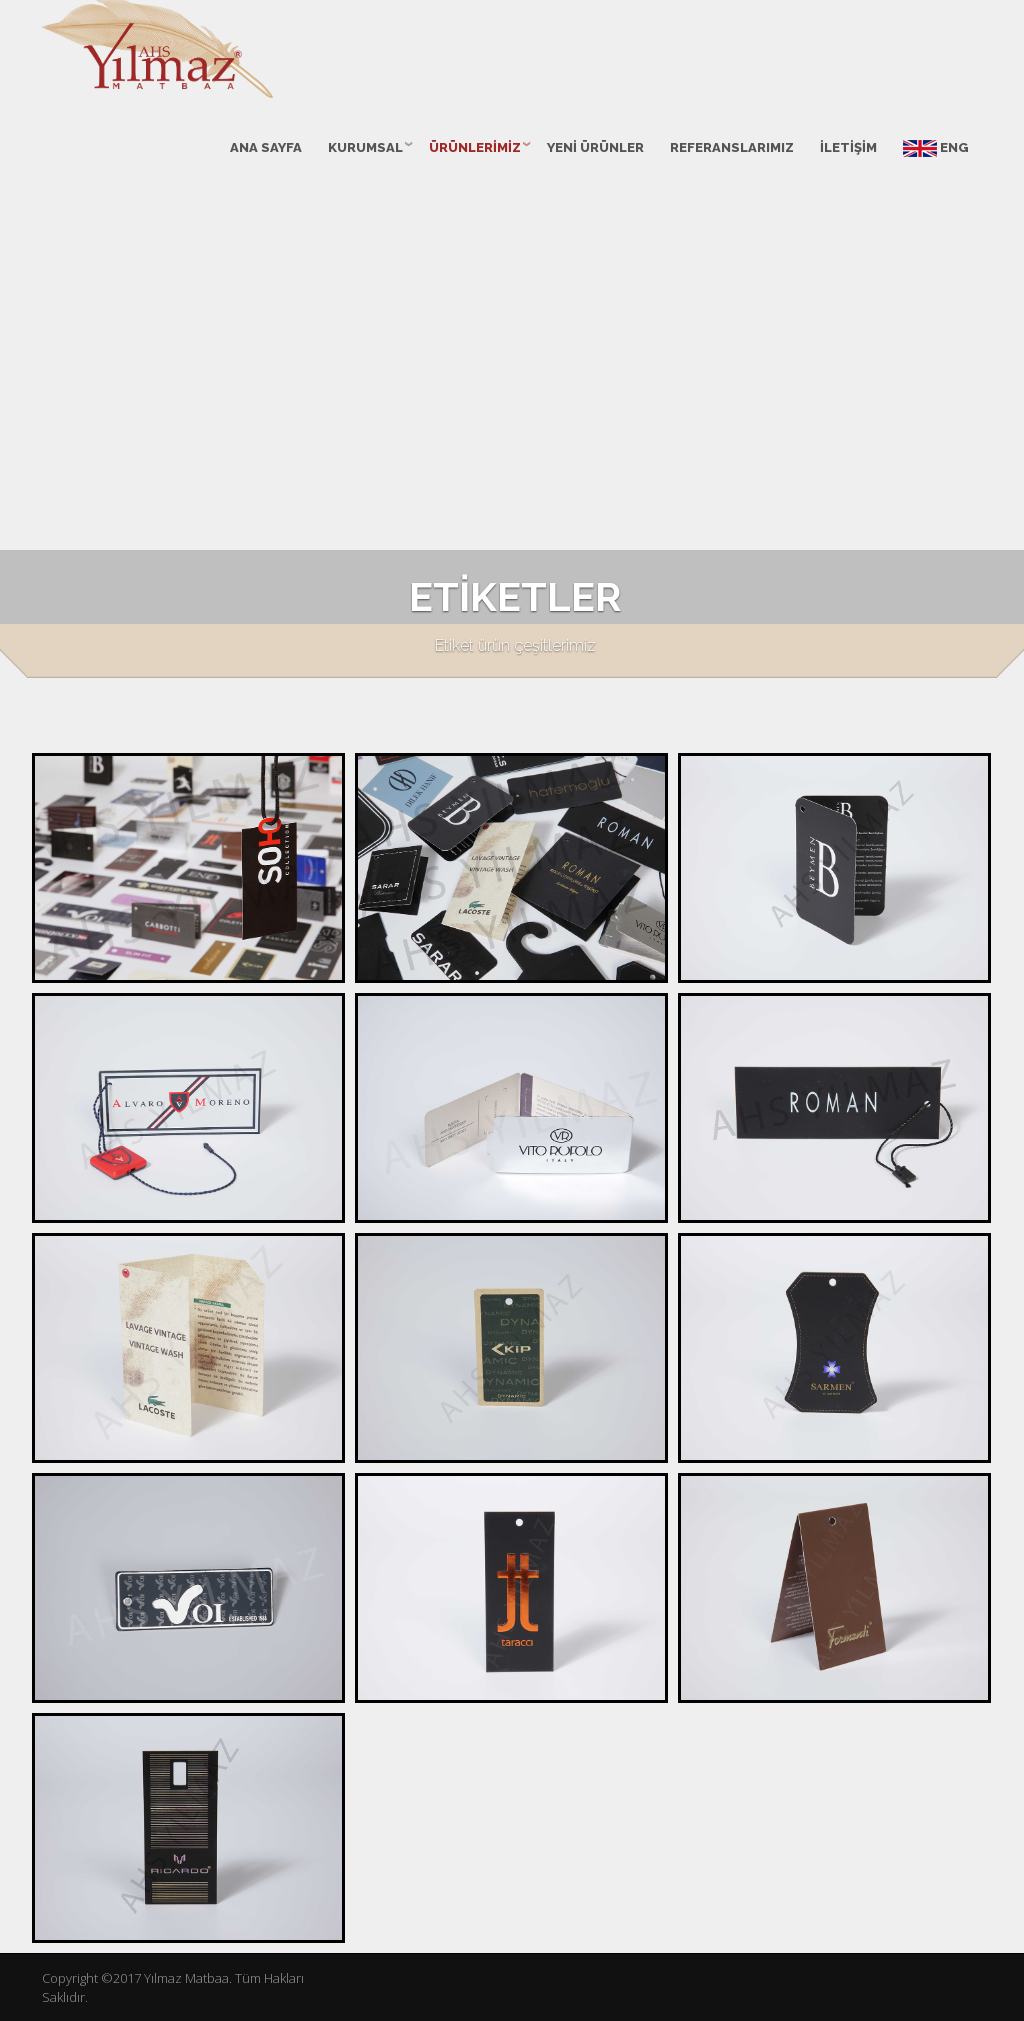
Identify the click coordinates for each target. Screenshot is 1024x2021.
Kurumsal (365, 147)
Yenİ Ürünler (595, 147)
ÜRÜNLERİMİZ (475, 147)
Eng (936, 148)
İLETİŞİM (848, 147)
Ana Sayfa (266, 147)
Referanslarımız (732, 147)
